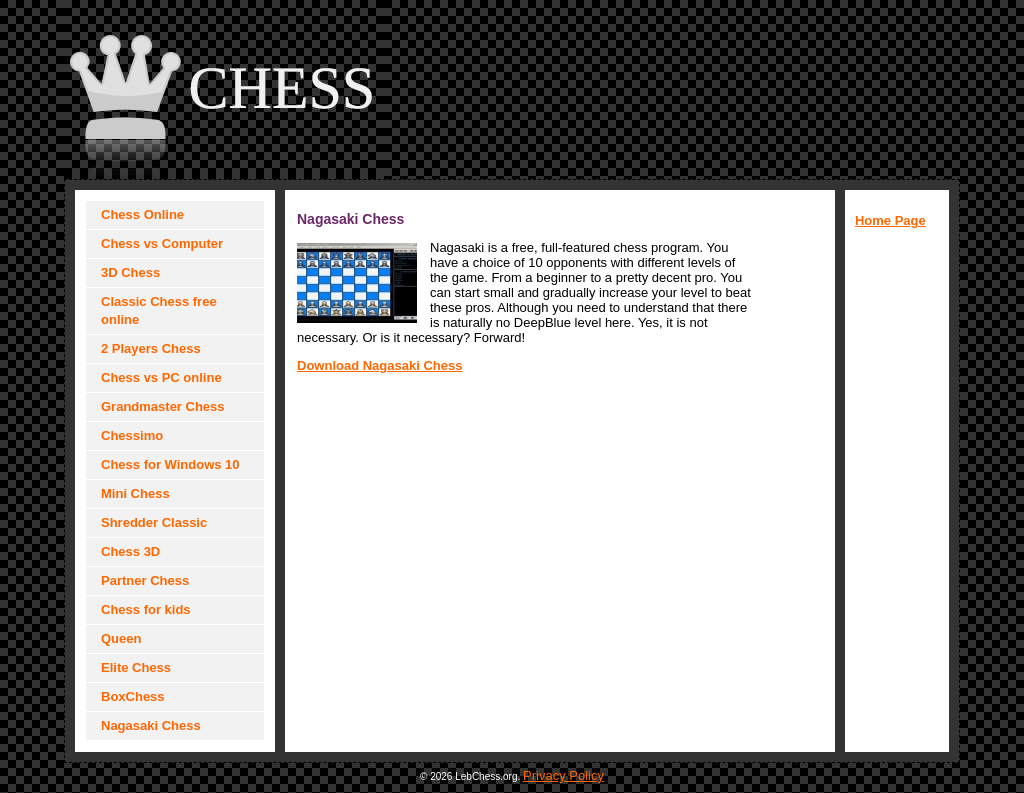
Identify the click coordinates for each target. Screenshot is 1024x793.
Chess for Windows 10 (170, 464)
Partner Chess (145, 580)
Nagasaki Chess (151, 725)
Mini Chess (135, 493)
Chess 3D (130, 551)
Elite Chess (136, 667)
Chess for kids (146, 609)
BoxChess (133, 696)
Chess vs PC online (161, 377)
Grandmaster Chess (163, 406)
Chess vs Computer (162, 243)
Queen (121, 638)
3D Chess (130, 272)
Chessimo (132, 435)
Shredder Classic (154, 522)
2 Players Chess (151, 348)
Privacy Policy (563, 775)
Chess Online (142, 214)
